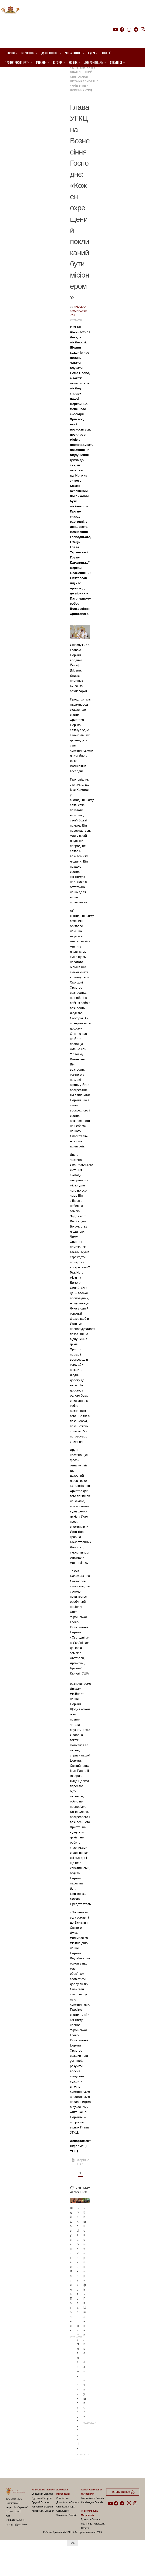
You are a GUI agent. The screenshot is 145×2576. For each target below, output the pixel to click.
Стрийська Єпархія (66, 2526)
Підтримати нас (118, 37)
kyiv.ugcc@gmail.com (16, 2543)
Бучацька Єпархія (90, 2538)
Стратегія (116, 62)
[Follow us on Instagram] (129, 29)
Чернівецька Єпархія (92, 2521)
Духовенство (49, 53)
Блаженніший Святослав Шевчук (81, 96)
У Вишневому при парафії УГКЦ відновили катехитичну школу (84, 2331)
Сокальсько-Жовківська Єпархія (66, 2532)
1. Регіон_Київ (82, 86)
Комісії (106, 53)
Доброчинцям (93, 62)
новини (76, 109)
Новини (10, 53)
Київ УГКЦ (78, 104)
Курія (91, 53)
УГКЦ (88, 109)
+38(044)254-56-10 (15, 2539)
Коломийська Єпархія (92, 2517)
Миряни (41, 62)
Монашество (73, 53)
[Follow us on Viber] (142, 29)
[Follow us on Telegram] (136, 29)
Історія (58, 62)
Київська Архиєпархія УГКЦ (79, 330)
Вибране (91, 100)
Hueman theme (50, 2568)
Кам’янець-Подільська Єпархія (93, 2545)
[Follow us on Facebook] (122, 29)
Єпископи (27, 53)
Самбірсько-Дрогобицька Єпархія (67, 2519)
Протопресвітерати (17, 62)
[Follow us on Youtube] (115, 29)
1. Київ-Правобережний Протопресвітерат (85, 77)
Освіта (73, 62)
